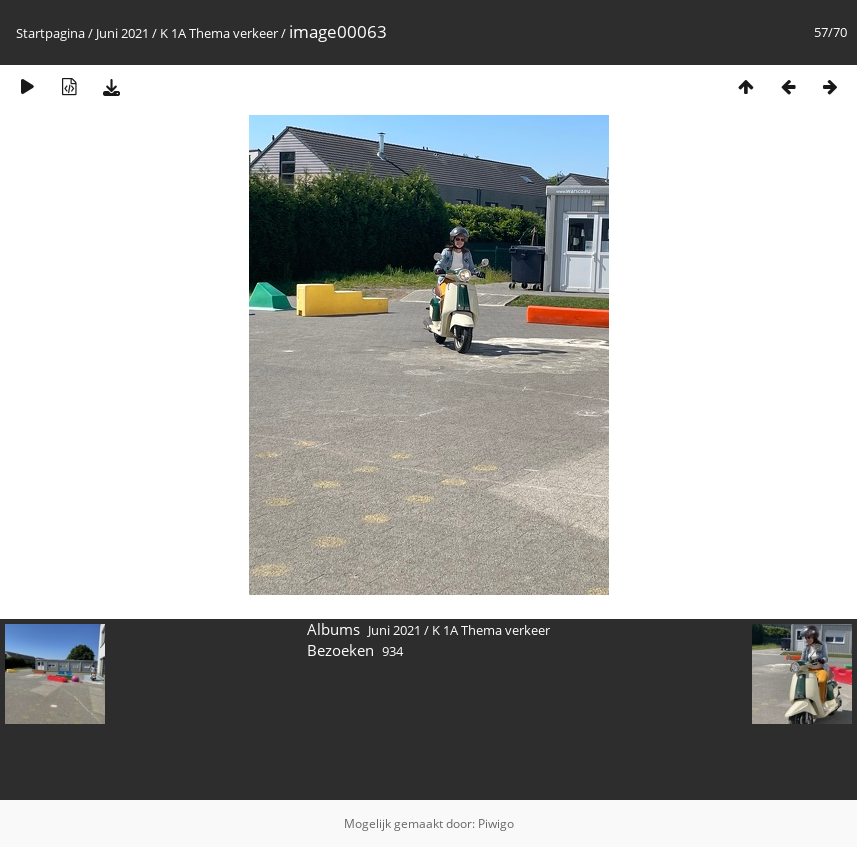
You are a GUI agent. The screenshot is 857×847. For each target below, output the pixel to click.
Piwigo (496, 823)
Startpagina (50, 33)
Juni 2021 (122, 33)
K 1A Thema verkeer (219, 33)
